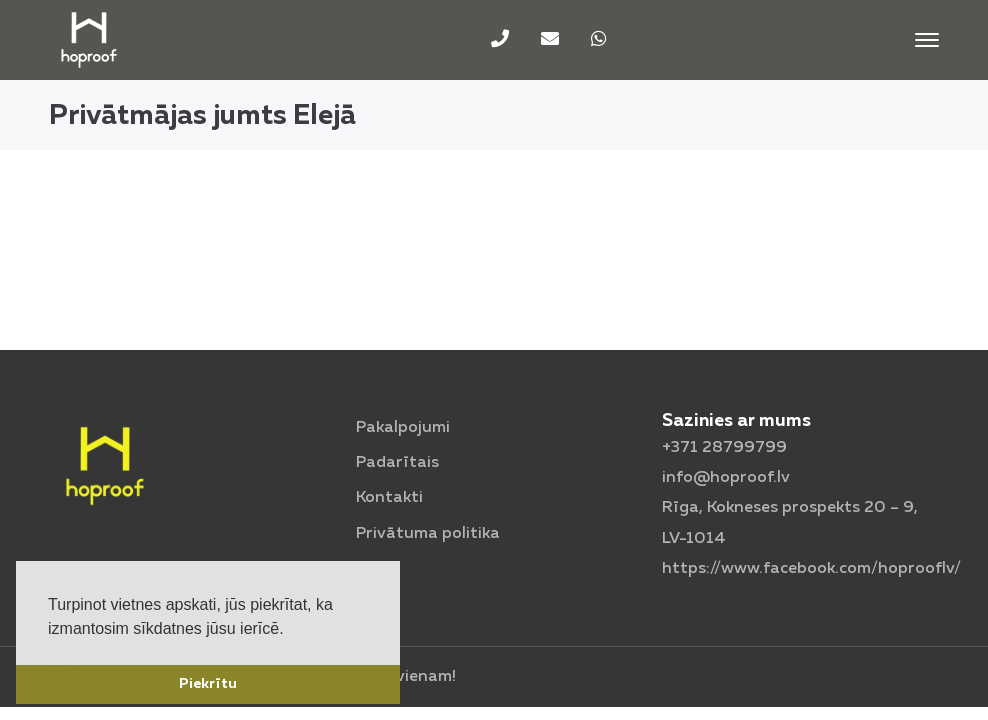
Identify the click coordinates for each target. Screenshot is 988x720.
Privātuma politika (428, 534)
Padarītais (397, 463)
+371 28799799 (724, 448)
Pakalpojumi (403, 428)
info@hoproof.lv (726, 478)
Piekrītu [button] (208, 684)
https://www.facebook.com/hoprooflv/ (811, 569)
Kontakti (389, 498)
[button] (291, 630)
